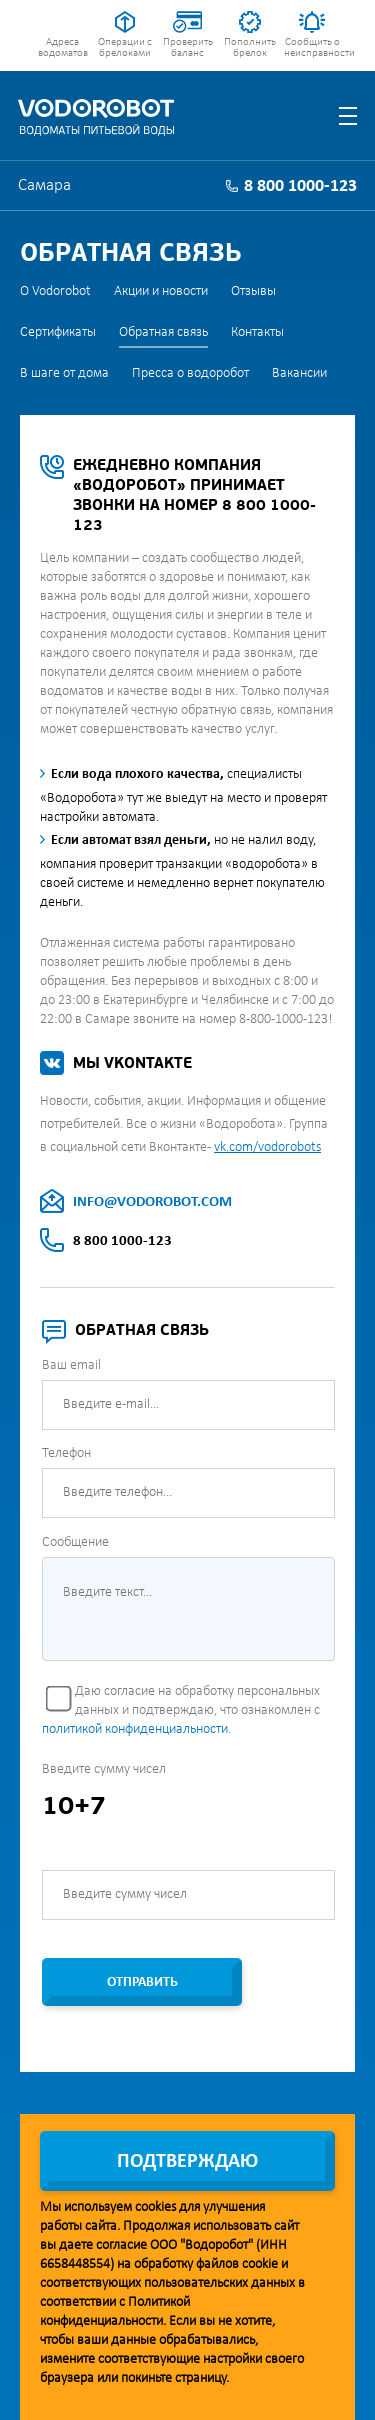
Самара (44, 185)
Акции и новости (161, 291)
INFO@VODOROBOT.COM (152, 1202)
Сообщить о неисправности (312, 48)
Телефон (66, 1453)
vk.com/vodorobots (267, 1147)
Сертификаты (58, 332)
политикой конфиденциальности (135, 1729)
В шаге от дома (64, 373)
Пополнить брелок (250, 48)
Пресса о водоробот (190, 373)
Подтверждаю (187, 2162)
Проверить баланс (188, 48)
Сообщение (75, 1542)
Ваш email (71, 1365)
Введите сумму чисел (104, 1769)
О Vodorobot (55, 291)
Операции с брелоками (125, 48)
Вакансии (299, 373)
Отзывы (253, 291)
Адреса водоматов (63, 48)
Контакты (257, 332)
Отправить (142, 1982)
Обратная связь (163, 332)
